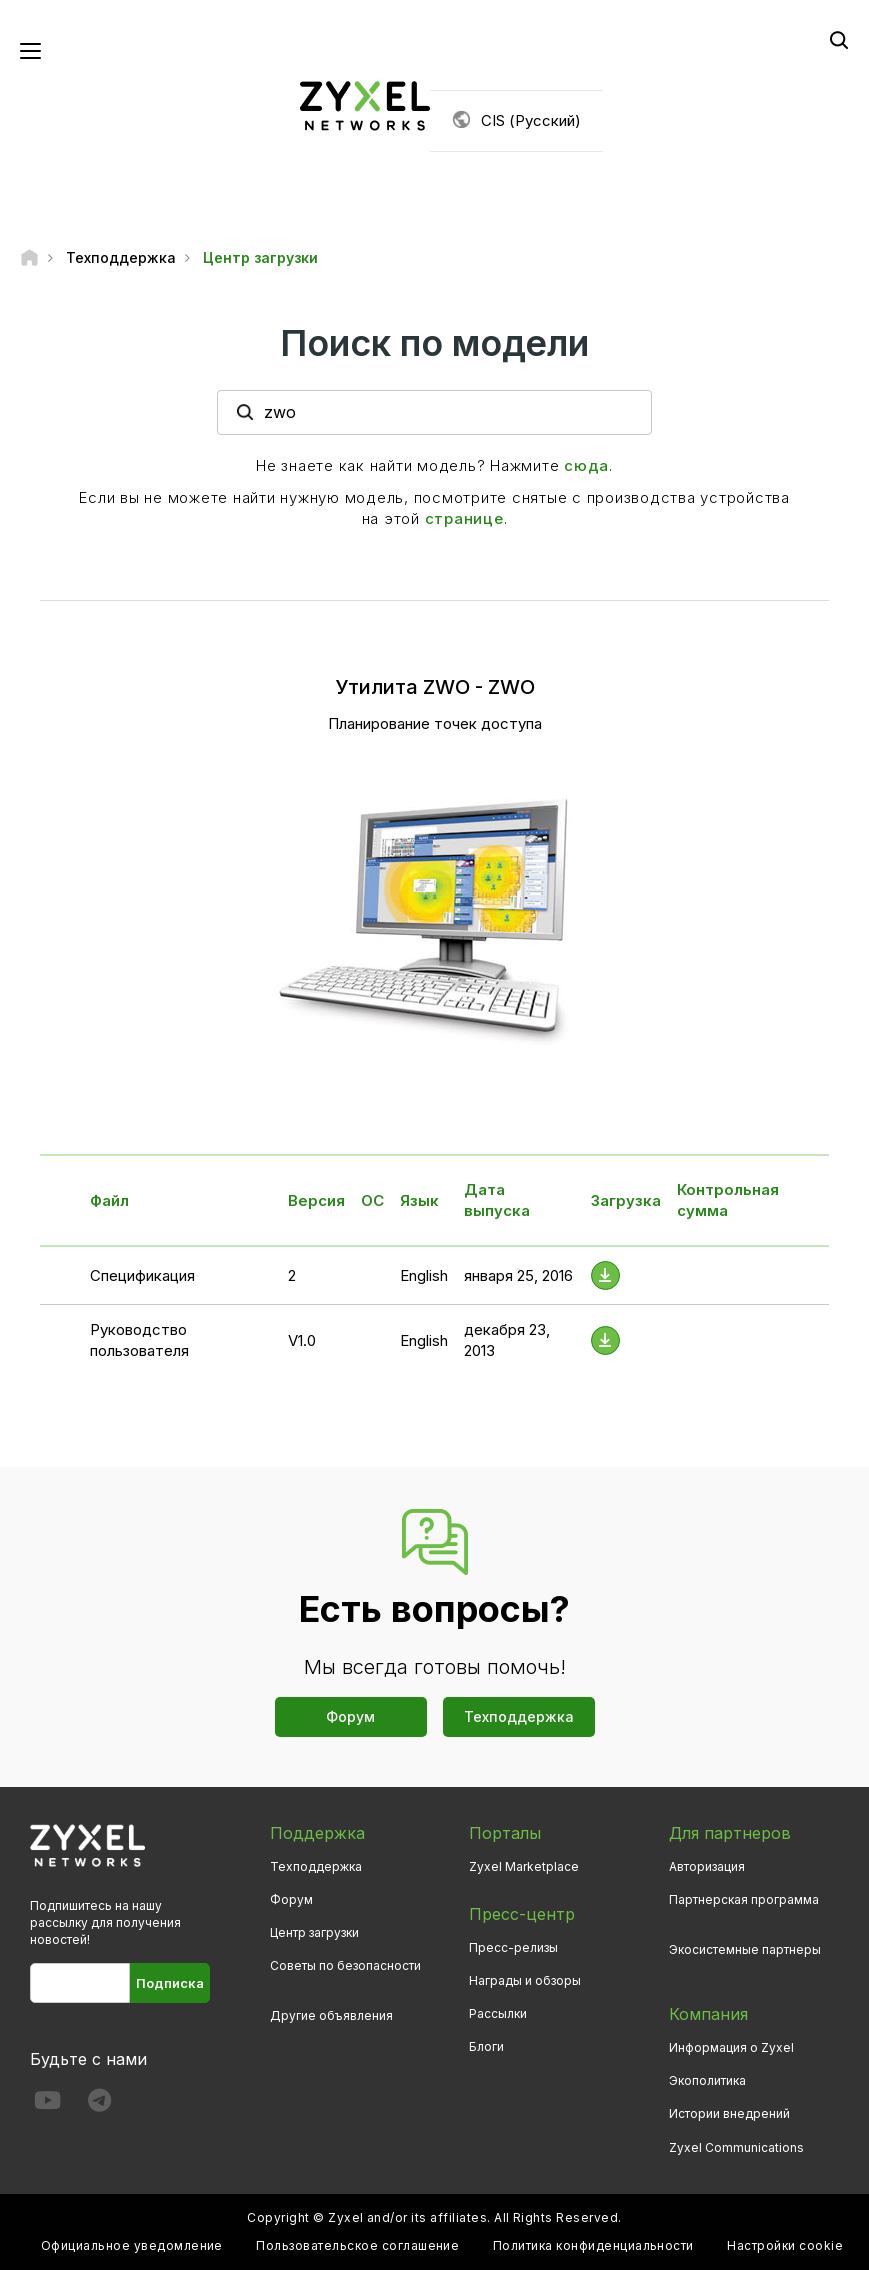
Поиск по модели (434, 343)
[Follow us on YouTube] (47, 2104)
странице (464, 518)
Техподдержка (519, 1716)
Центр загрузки (314, 1932)
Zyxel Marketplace (524, 1866)
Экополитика (707, 2080)
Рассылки (498, 2013)
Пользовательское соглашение (357, 2245)
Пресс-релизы (513, 1947)
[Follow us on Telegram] (99, 2104)
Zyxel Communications (736, 2147)
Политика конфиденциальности (593, 2245)
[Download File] (605, 1275)
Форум (350, 1716)
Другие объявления (331, 2015)
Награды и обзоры (525, 1980)
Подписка (170, 1983)
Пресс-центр (522, 1914)
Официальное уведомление (132, 2245)
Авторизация (707, 1866)
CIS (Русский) (531, 120)
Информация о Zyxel (731, 2047)
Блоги (486, 2046)
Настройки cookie (785, 2245)
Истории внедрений (729, 2113)
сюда (586, 465)
